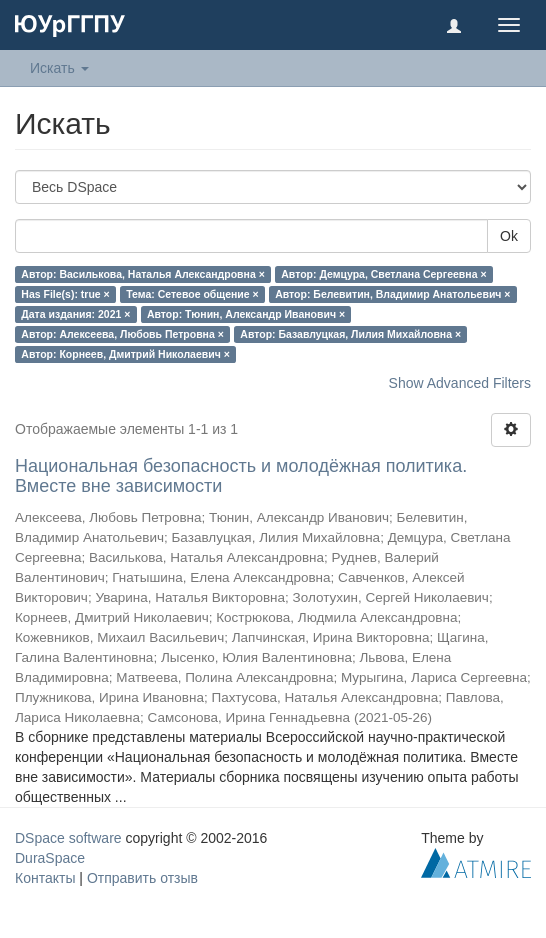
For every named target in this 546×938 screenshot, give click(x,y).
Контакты (45, 878)
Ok (509, 236)
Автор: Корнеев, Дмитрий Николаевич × (125, 354)
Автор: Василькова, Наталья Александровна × (142, 274)
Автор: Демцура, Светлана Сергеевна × (383, 274)
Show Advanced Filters (460, 383)
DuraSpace (50, 858)
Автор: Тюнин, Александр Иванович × (246, 314)
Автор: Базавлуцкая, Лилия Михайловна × (350, 334)
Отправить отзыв (142, 878)
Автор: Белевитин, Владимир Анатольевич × (392, 294)
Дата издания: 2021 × (75, 314)
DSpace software (68, 838)
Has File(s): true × (65, 294)
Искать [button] (59, 68)
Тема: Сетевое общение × (192, 294)
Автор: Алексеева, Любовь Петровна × (122, 334)
